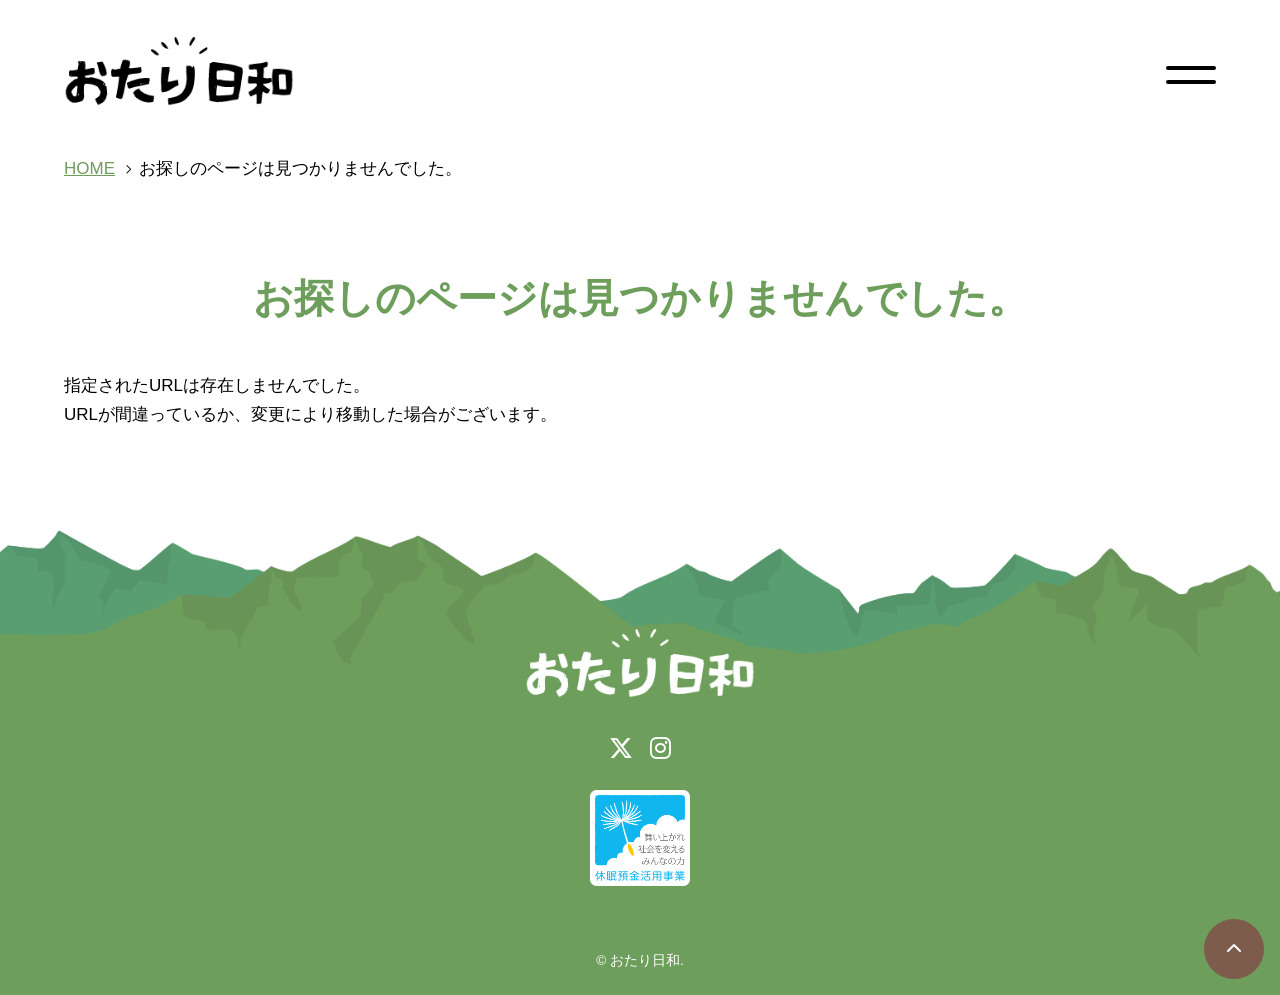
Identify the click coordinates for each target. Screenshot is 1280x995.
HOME (89, 168)
